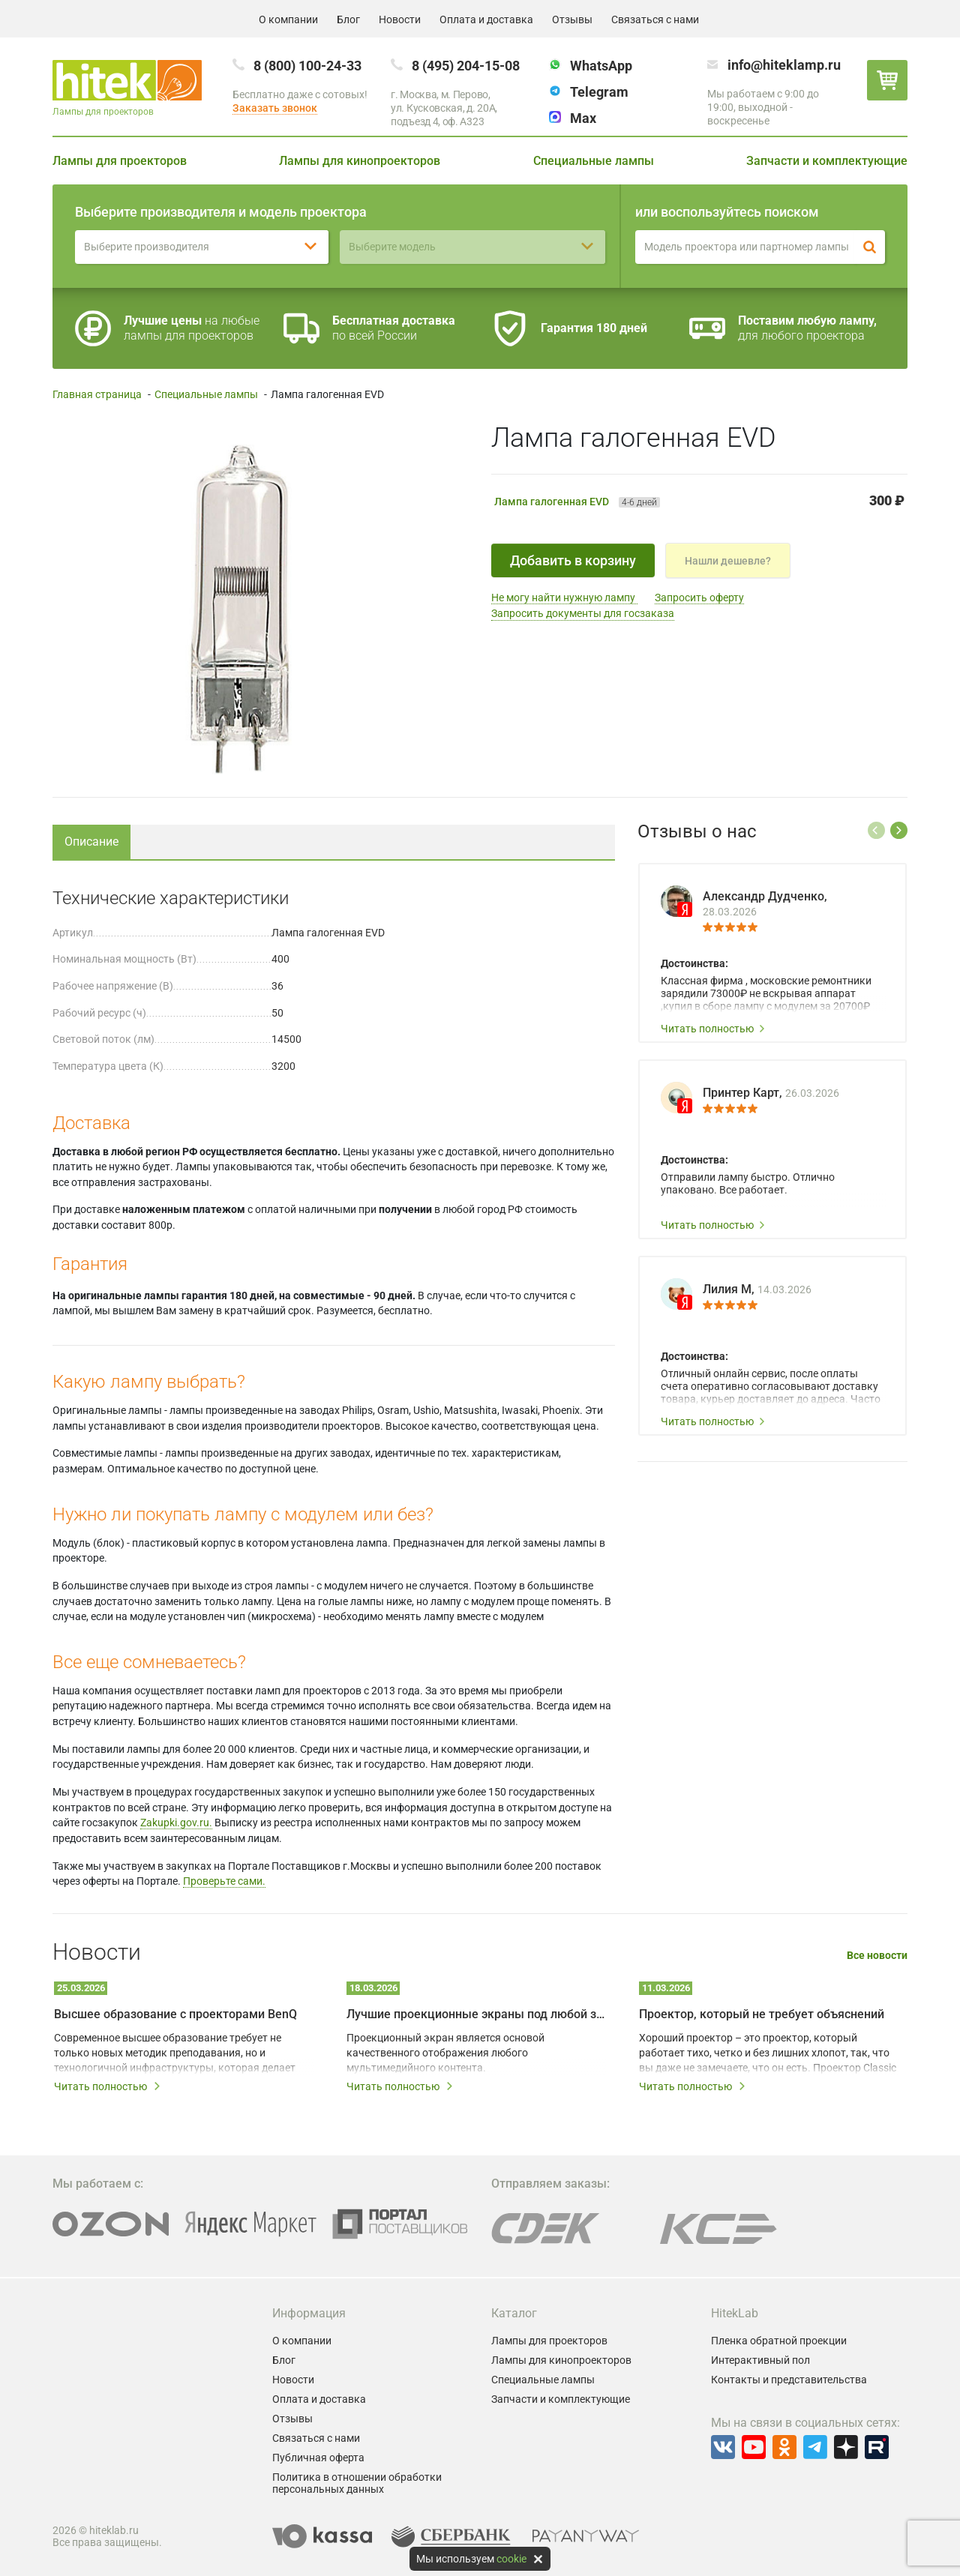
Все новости (877, 1955)
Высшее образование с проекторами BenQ (175, 2014)
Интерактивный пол (760, 2360)
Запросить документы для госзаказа (582, 613)
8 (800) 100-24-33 (308, 65)
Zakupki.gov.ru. (176, 1823)
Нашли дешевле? (728, 561)
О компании (288, 19)
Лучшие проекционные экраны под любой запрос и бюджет (476, 2014)
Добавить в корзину (573, 560)
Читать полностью (713, 1029)
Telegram (599, 92)
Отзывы (572, 19)
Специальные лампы (593, 161)
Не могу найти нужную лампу (564, 598)
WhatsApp (601, 65)
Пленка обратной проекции (779, 2341)
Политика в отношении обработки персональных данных (357, 2483)
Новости (400, 19)
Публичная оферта (318, 2458)
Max (583, 118)
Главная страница (97, 394)
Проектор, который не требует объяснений (761, 2014)
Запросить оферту (699, 598)
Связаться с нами (655, 19)
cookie (511, 2559)
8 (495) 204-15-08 (466, 65)
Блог (348, 19)
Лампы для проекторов (119, 161)
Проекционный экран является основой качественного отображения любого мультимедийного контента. (445, 2053)
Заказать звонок (274, 108)
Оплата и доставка (486, 19)
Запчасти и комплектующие (827, 161)
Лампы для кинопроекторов (359, 161)
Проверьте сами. (224, 1881)
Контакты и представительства (789, 2380)
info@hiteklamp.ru (784, 65)
